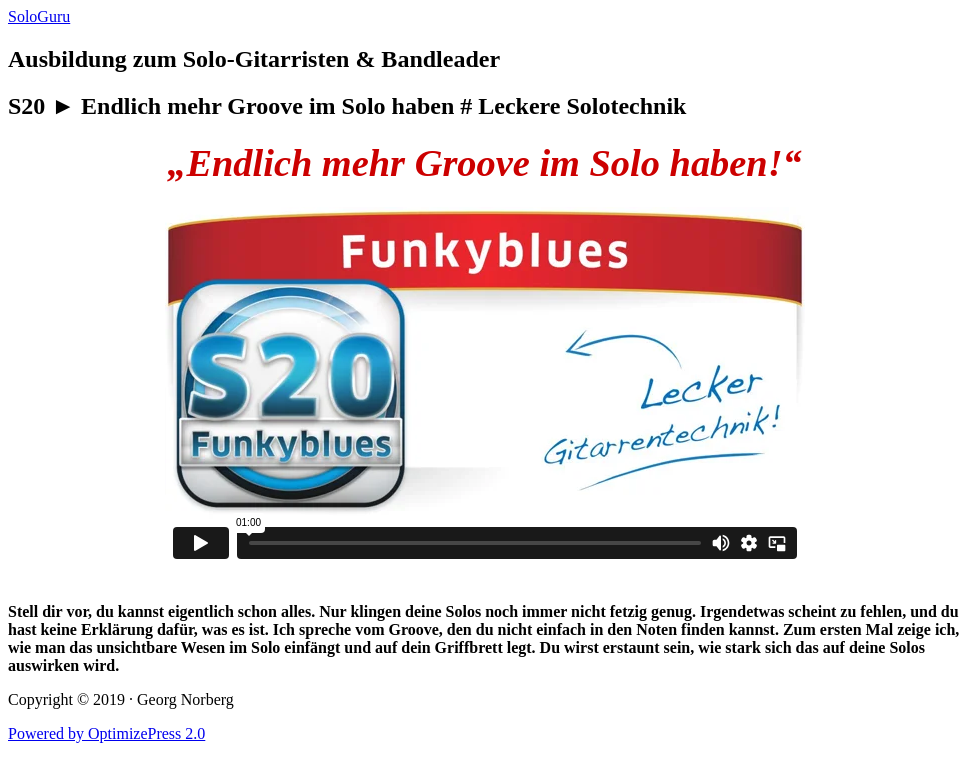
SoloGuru (39, 16)
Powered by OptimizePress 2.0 (106, 733)
